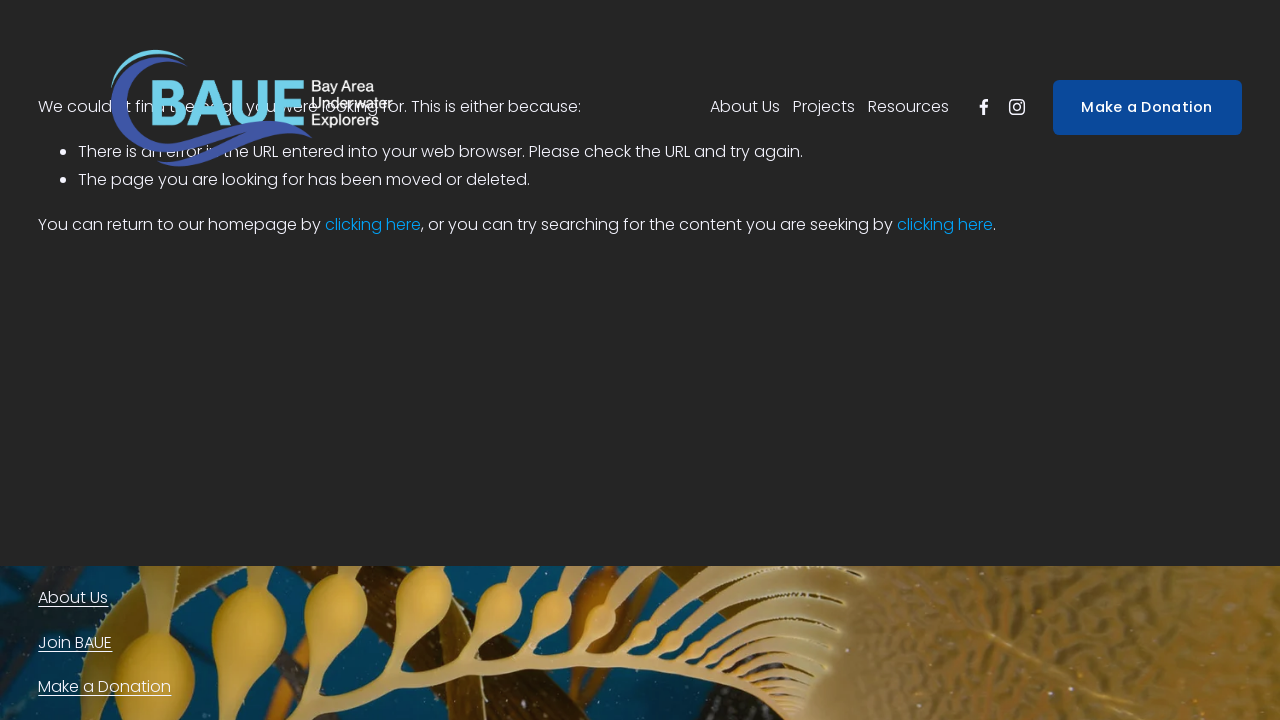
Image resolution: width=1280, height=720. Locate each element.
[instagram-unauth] (1017, 107)
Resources (908, 106)
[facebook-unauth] (984, 107)
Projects (824, 106)
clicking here (373, 224)
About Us (745, 106)
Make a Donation (1146, 107)
